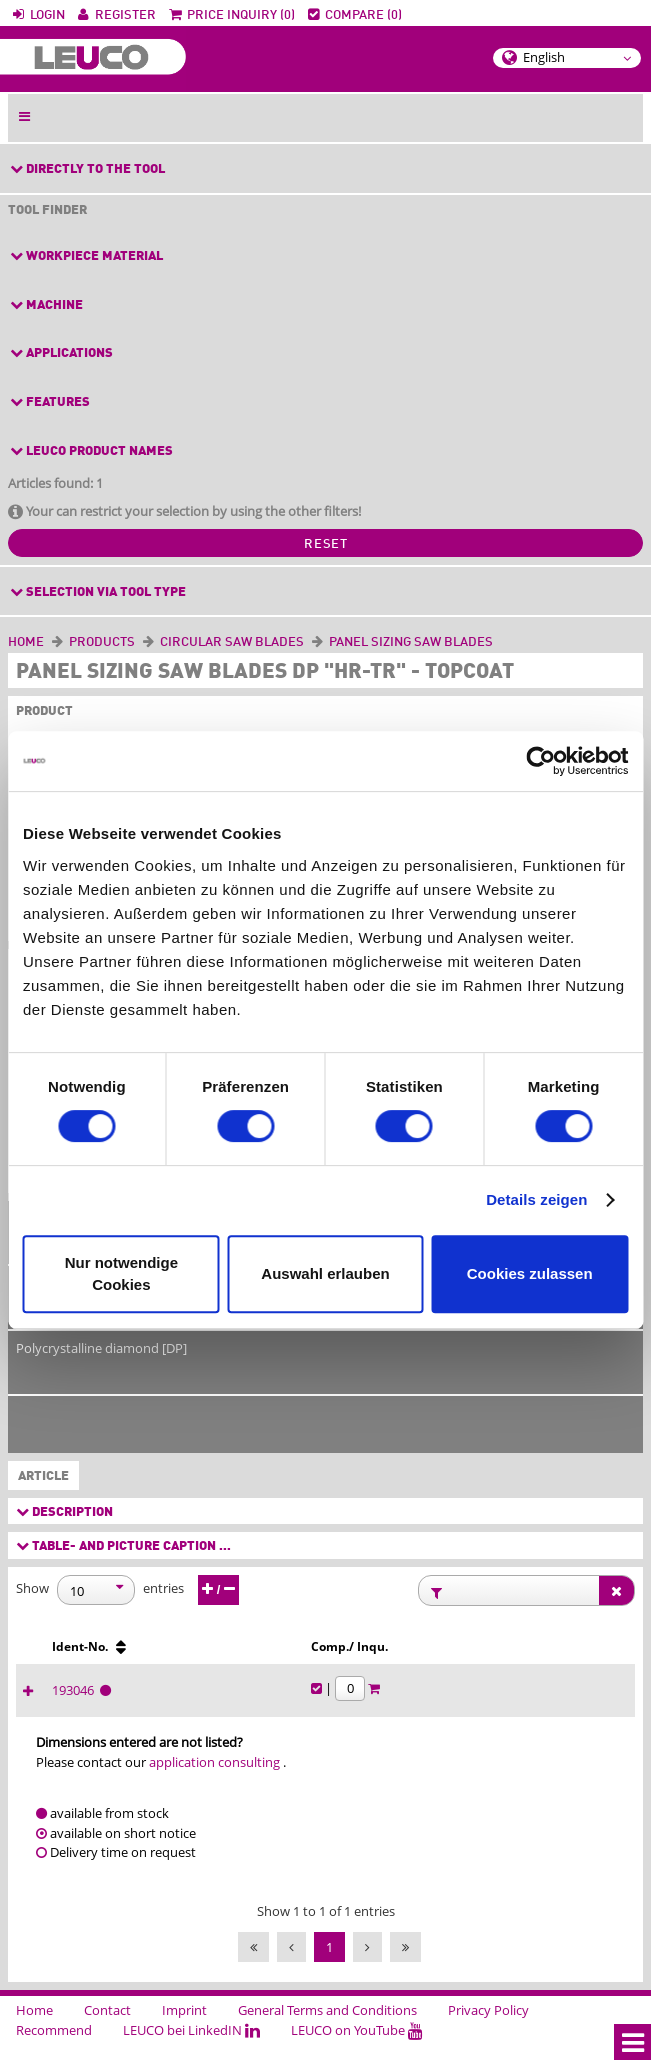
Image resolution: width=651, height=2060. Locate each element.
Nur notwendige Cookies (121, 1273)
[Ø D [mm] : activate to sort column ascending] (81, 1656)
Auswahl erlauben (325, 1273)
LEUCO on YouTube (357, 2048)
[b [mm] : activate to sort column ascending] (247, 1656)
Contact (107, 2028)
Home (26, 642)
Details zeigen (536, 1199)
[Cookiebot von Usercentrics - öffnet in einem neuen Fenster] (540, 761)
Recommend (54, 2048)
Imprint (184, 2028)
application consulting (214, 1780)
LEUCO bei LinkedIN (191, 2048)
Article (39, 1477)
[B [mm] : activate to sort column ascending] (164, 1656)
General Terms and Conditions (327, 2028)
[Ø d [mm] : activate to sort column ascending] (330, 1656)
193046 (409, 1708)
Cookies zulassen (530, 1273)
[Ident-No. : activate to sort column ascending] (430, 1656)
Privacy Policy (488, 2028)
